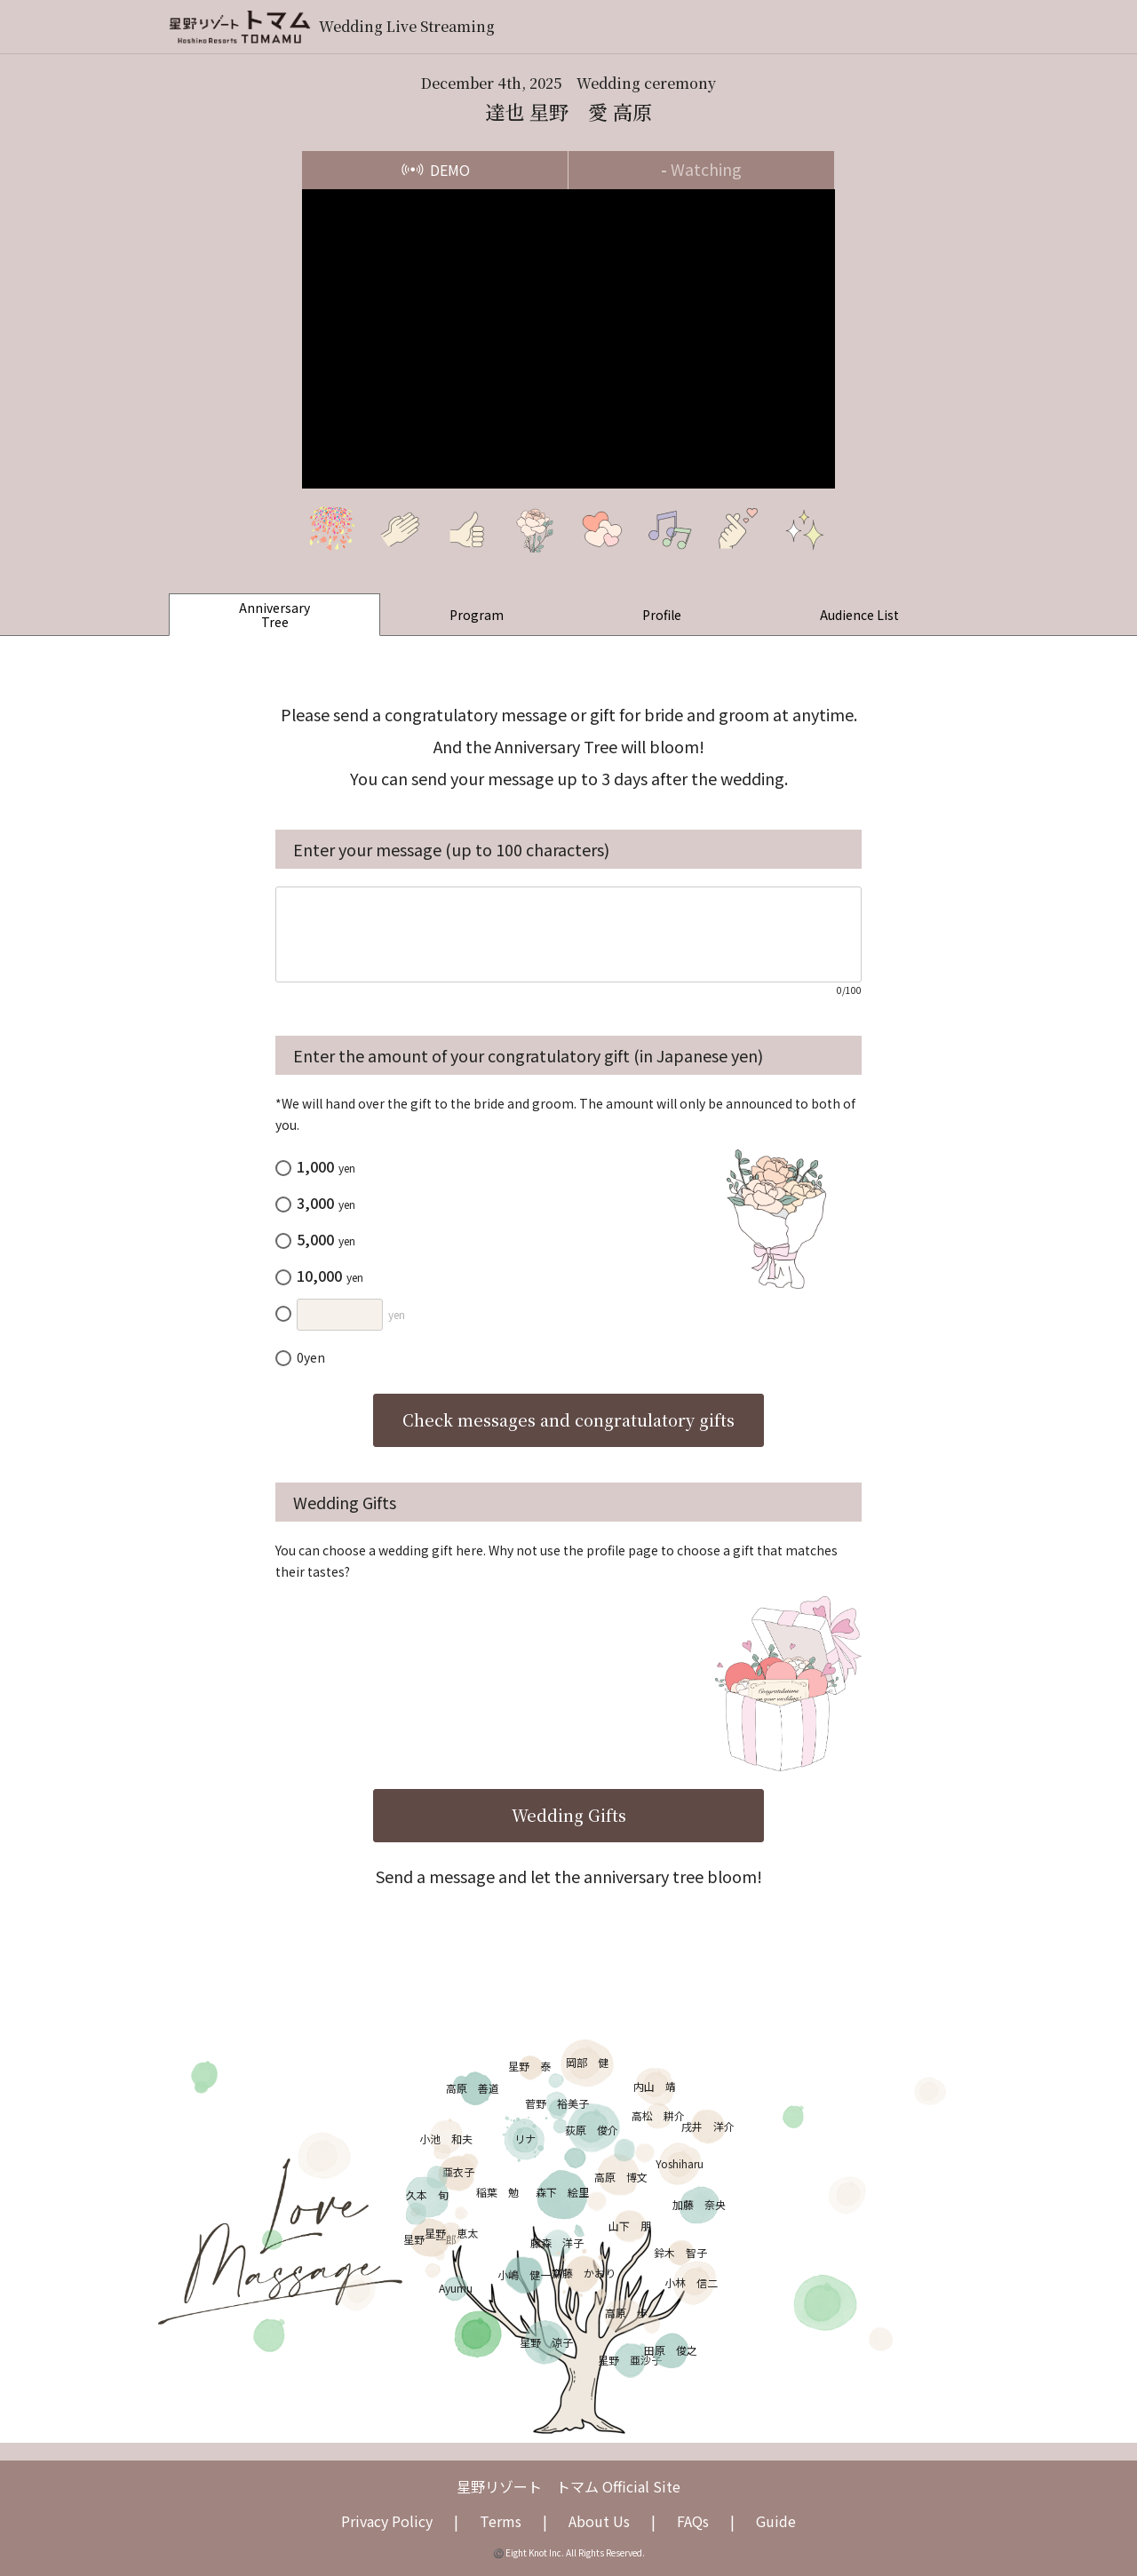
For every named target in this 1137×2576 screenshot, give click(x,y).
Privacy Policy (387, 2521)
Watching (701, 169)
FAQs (693, 2521)
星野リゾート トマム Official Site (568, 2486)
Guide (776, 2521)
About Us (599, 2521)
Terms (500, 2521)
